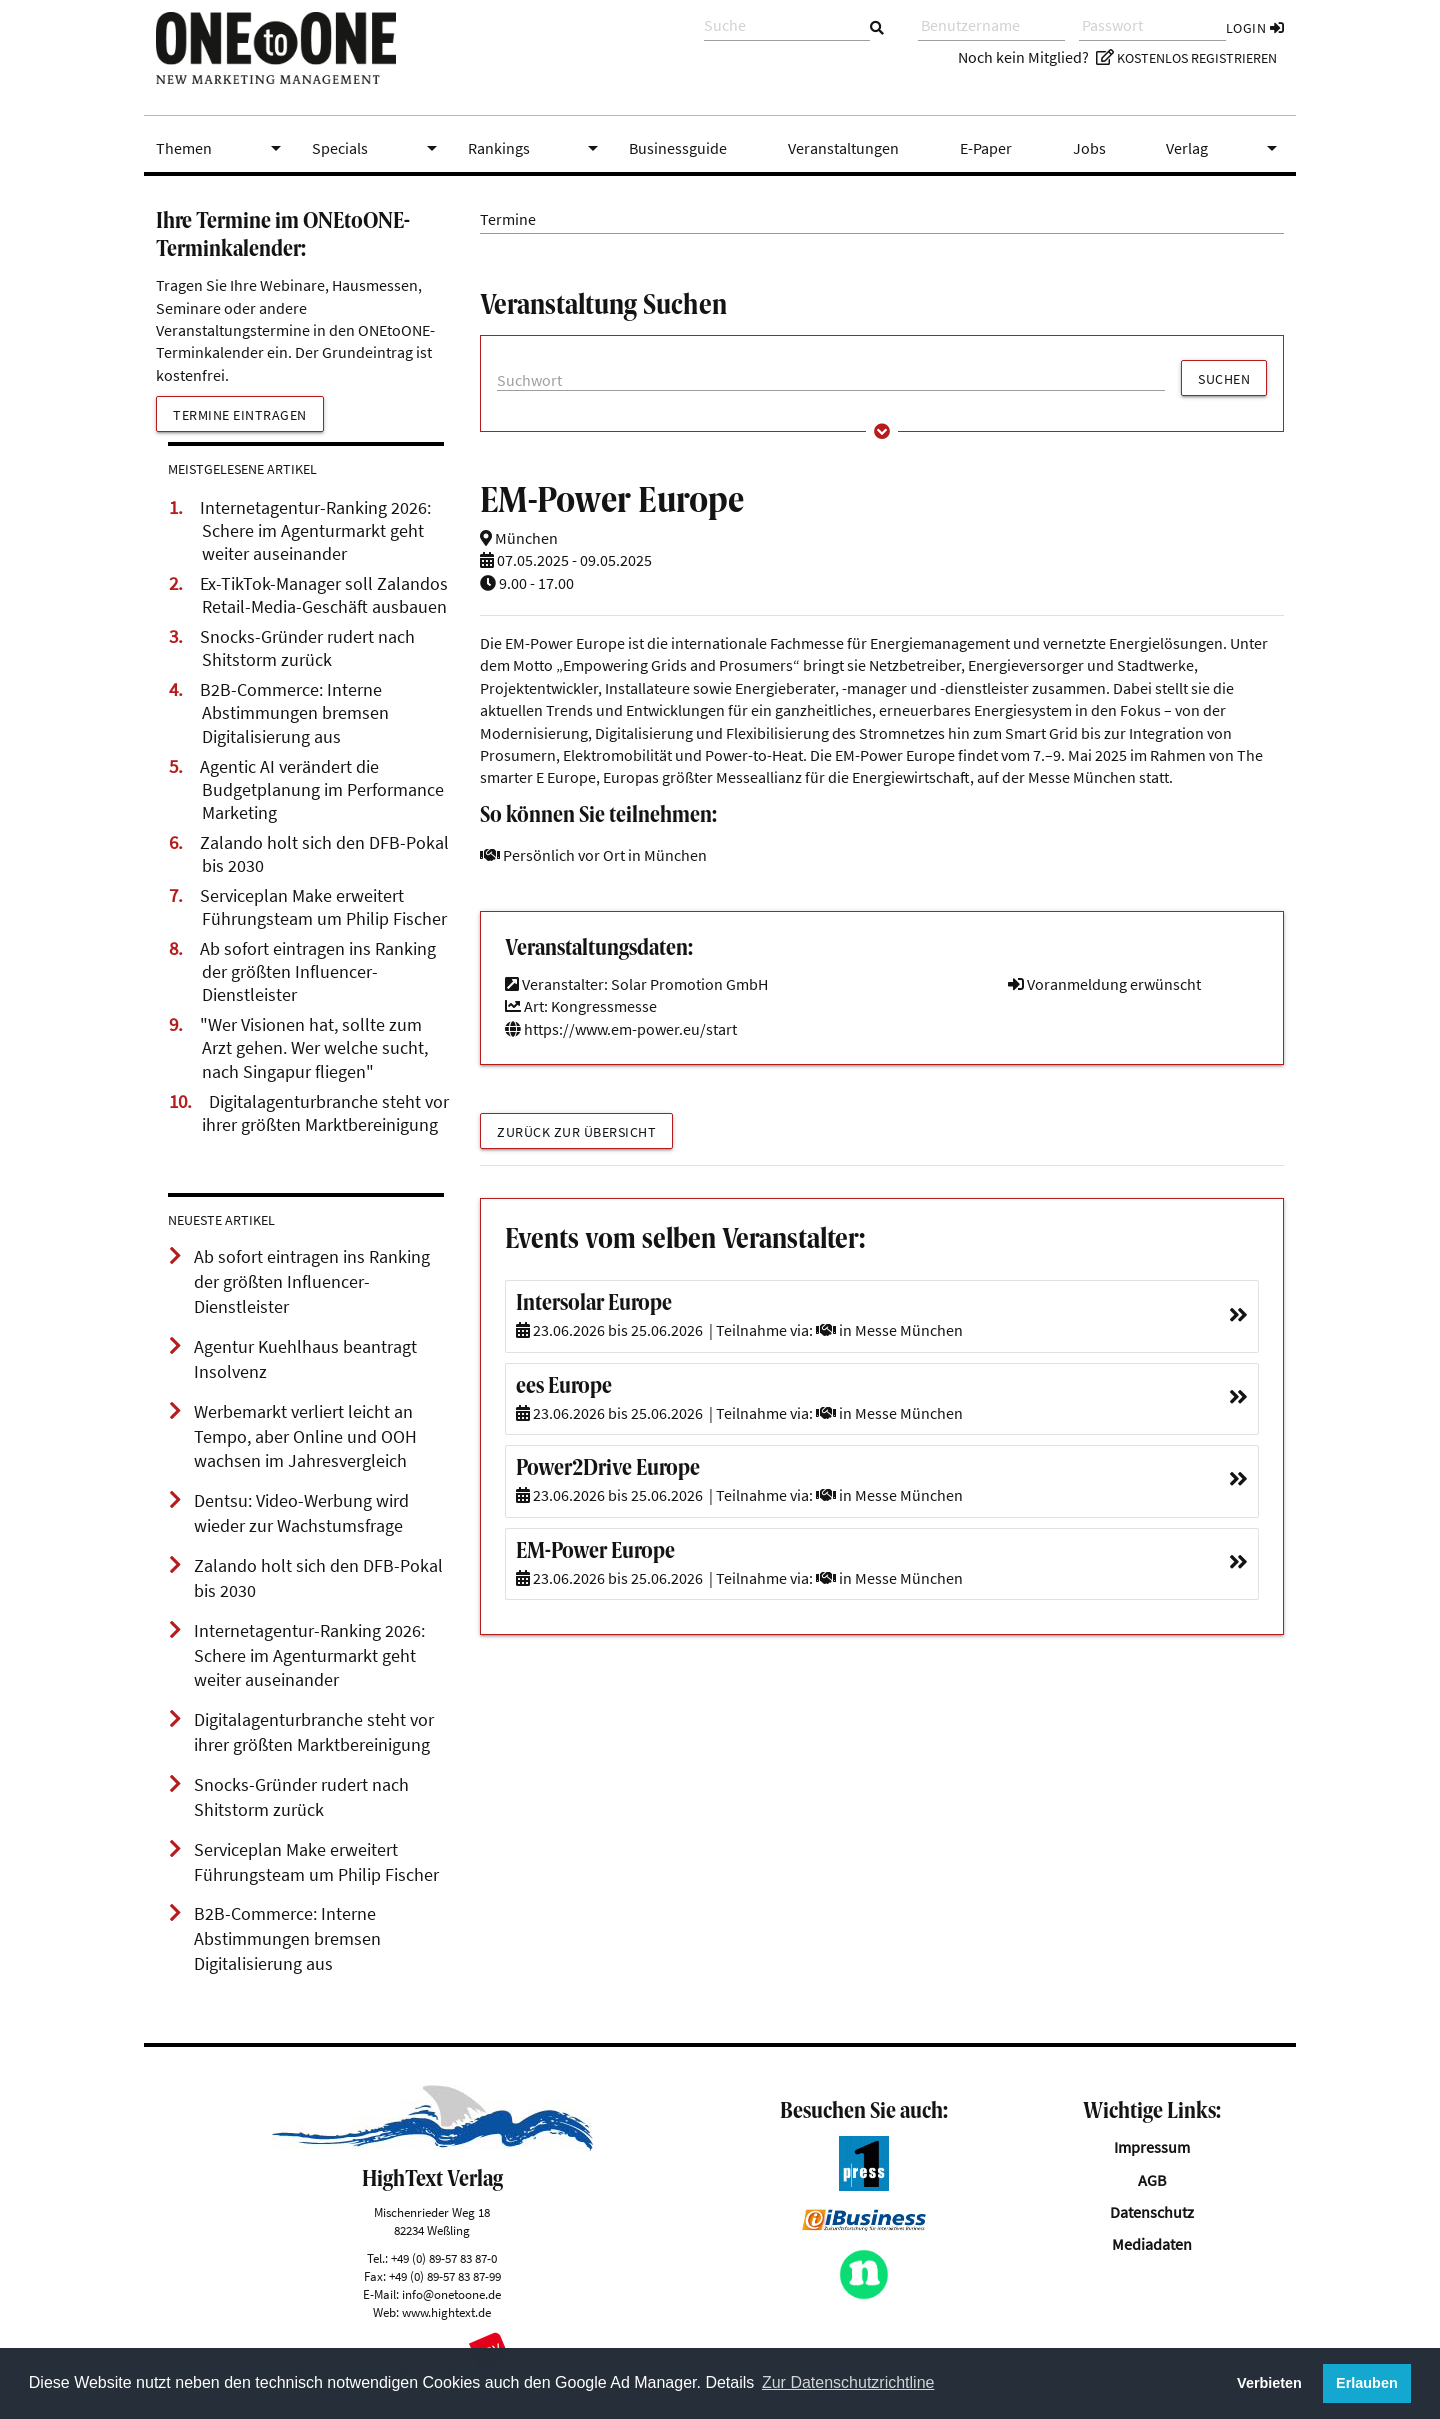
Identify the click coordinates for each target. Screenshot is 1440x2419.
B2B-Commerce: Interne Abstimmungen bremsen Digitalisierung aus (294, 713)
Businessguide (678, 148)
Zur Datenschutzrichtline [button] (848, 2382)
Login (1255, 28)
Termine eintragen (240, 415)
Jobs (1089, 148)
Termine (508, 219)
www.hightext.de (446, 2312)
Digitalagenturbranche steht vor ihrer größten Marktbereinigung (325, 1113)
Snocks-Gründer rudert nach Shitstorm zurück (307, 648)
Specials (378, 148)
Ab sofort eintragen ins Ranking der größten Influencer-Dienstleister (318, 972)
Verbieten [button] (1269, 2383)
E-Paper (986, 148)
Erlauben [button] (1367, 2383)
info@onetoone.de (451, 2294)
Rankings (537, 148)
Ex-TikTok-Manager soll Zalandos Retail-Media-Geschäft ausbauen (324, 595)
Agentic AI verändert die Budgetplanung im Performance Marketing (322, 790)
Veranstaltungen (843, 148)
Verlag (1225, 148)
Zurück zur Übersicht (576, 1132)
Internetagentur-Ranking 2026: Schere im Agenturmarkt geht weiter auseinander (315, 531)
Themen (222, 148)
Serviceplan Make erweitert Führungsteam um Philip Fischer (323, 907)
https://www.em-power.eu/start (621, 1029)
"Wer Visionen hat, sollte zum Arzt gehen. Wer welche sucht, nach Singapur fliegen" (314, 1048)
